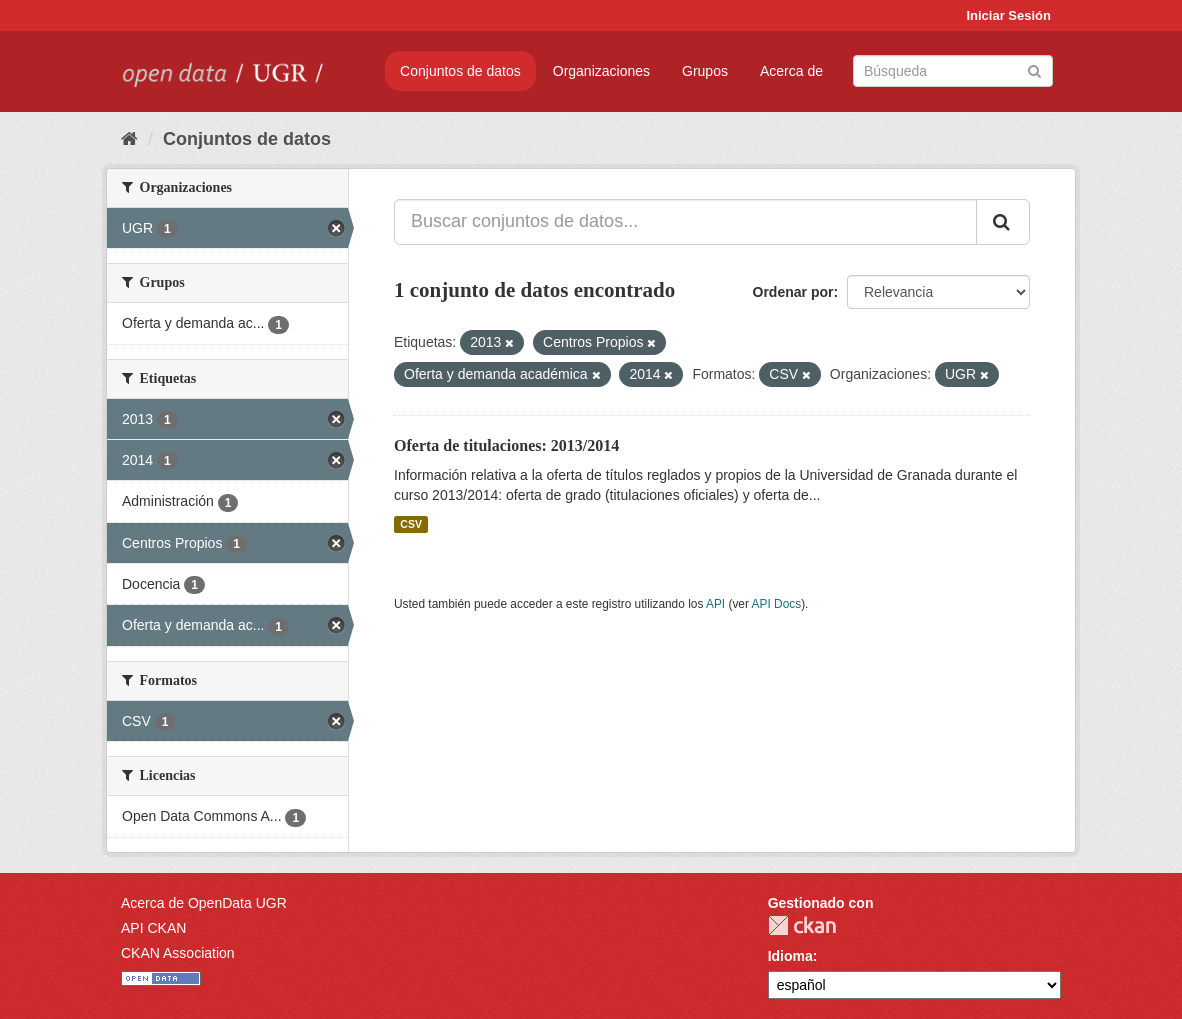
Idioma (790, 956)
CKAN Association (178, 953)
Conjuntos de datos (460, 71)
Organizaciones (601, 71)
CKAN (802, 925)
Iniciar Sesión (1008, 15)
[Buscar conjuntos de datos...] (685, 222)
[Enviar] (1034, 69)
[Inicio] (129, 139)
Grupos (705, 71)
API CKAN (153, 928)
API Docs (777, 604)
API (715, 604)
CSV (411, 524)
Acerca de (791, 71)
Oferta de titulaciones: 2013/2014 (506, 445)
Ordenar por (793, 292)
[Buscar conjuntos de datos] (953, 71)
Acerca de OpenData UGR (204, 903)
